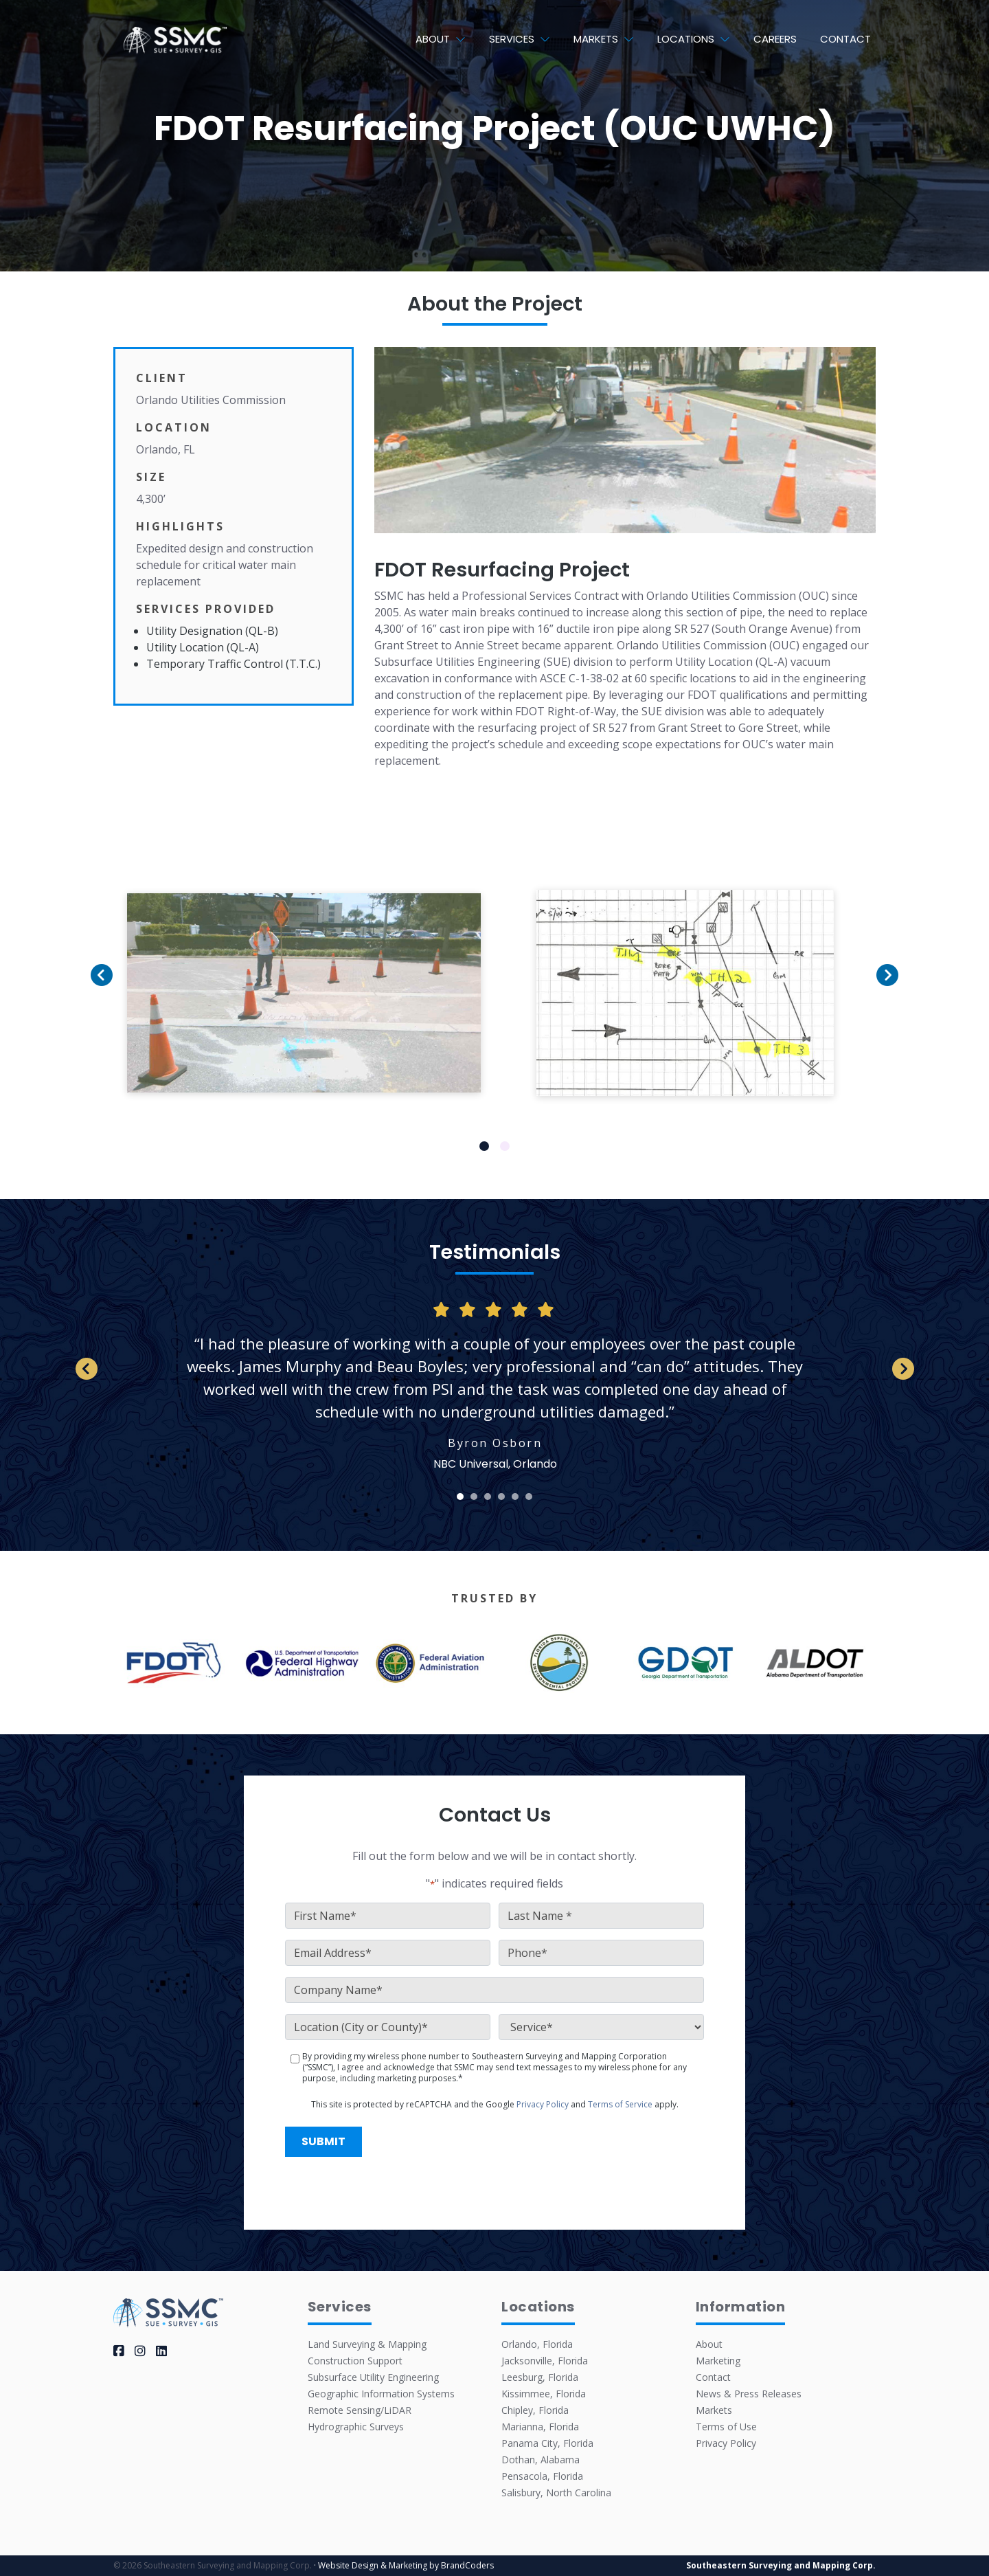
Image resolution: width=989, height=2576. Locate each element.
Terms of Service (620, 2104)
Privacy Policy (542, 2104)
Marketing (718, 2360)
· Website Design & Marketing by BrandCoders (404, 2565)
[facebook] (118, 2350)
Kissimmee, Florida (543, 2393)
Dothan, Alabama (540, 2459)
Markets (595, 39)
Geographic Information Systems (381, 2393)
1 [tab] (484, 1146)
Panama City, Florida (547, 2443)
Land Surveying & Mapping (367, 2344)
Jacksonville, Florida (544, 2360)
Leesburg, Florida (539, 2377)
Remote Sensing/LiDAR (359, 2410)
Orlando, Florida (537, 2344)
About (433, 39)
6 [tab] (529, 1497)
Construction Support (355, 2360)
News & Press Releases (749, 2393)
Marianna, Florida (540, 2426)
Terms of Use (726, 2426)
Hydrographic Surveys (356, 2426)
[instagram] (140, 2350)
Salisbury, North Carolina (556, 2492)
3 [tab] (488, 1497)
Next (884, 1010)
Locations (685, 39)
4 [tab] (502, 1497)
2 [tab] (505, 1146)
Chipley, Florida (535, 2410)
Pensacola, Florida (542, 2476)
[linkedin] (161, 2350)
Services (511, 39)
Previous (104, 1010)
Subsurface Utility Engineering (373, 2377)
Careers (775, 39)
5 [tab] (515, 1497)
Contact (845, 39)
